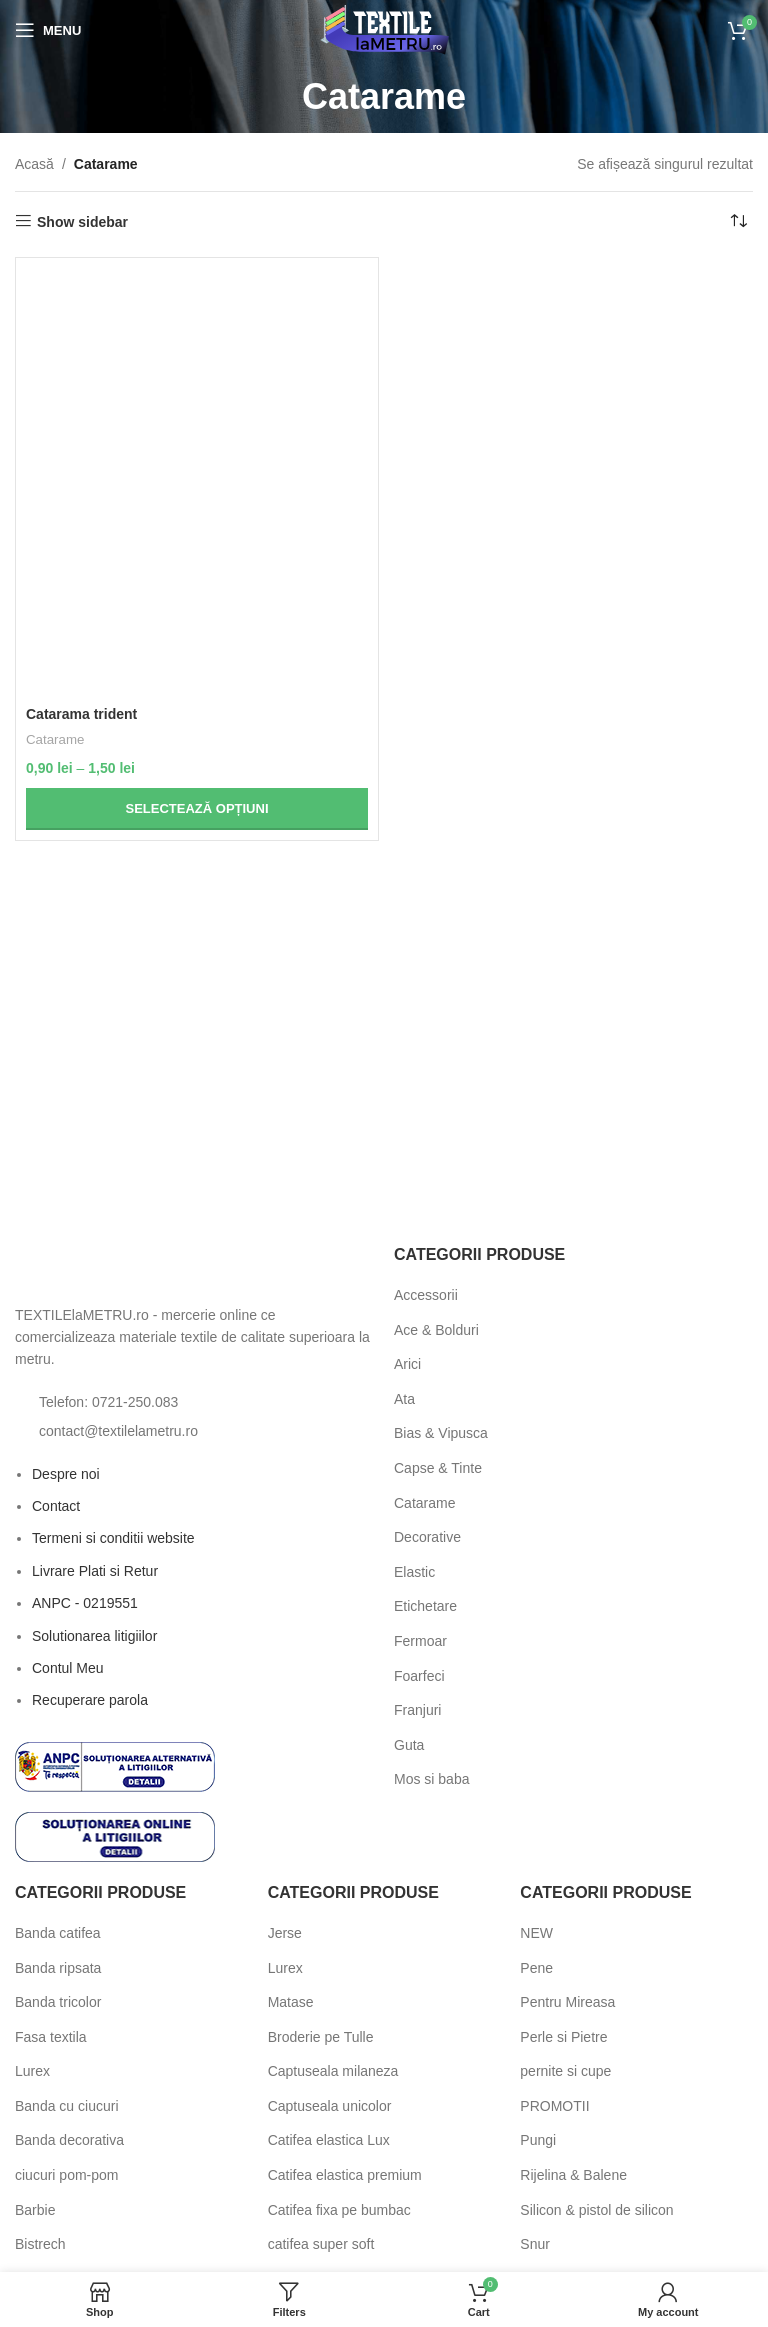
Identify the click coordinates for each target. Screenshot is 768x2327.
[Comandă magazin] (738, 222)
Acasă (34, 164)
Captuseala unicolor (330, 2106)
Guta (409, 1745)
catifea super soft (321, 2244)
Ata (404, 1399)
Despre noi (66, 1474)
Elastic (414, 1572)
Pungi (538, 2140)
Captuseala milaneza (333, 2071)
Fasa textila (51, 2037)
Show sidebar (82, 222)
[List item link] (194, 1402)
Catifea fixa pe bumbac (339, 2210)
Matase (291, 2002)
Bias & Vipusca (441, 1433)
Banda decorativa (69, 2140)
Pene (536, 1968)
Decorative (427, 1537)
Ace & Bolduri (436, 1330)
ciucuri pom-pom (66, 2175)
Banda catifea (58, 1933)
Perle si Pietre (563, 2037)
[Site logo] (384, 29)
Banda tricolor (58, 2002)
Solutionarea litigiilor (94, 1636)
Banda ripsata (58, 1968)
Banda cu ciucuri (67, 2106)
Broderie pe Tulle (321, 2037)
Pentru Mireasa (567, 2002)
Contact (56, 1506)
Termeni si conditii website (113, 1538)
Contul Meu (68, 1668)
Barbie (35, 2210)
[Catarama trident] (197, 482)
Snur (535, 2244)
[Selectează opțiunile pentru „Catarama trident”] (197, 809)
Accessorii (426, 1295)
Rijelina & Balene (573, 2175)
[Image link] (125, 1267)
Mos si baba (431, 1779)
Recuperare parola (90, 1700)
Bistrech (40, 2244)
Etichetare (425, 1606)
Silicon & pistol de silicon (596, 2210)
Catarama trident (81, 714)
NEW (536, 1933)
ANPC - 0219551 (85, 1603)
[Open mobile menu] (48, 30)
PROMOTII (554, 2106)
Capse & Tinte (438, 1468)
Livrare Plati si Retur (95, 1571)
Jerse (285, 1933)
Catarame (55, 739)
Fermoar (420, 1641)
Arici (407, 1364)
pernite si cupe (565, 2071)
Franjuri (417, 1710)
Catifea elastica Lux (329, 2140)
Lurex (32, 2071)
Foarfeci (419, 1676)
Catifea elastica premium (345, 2175)
